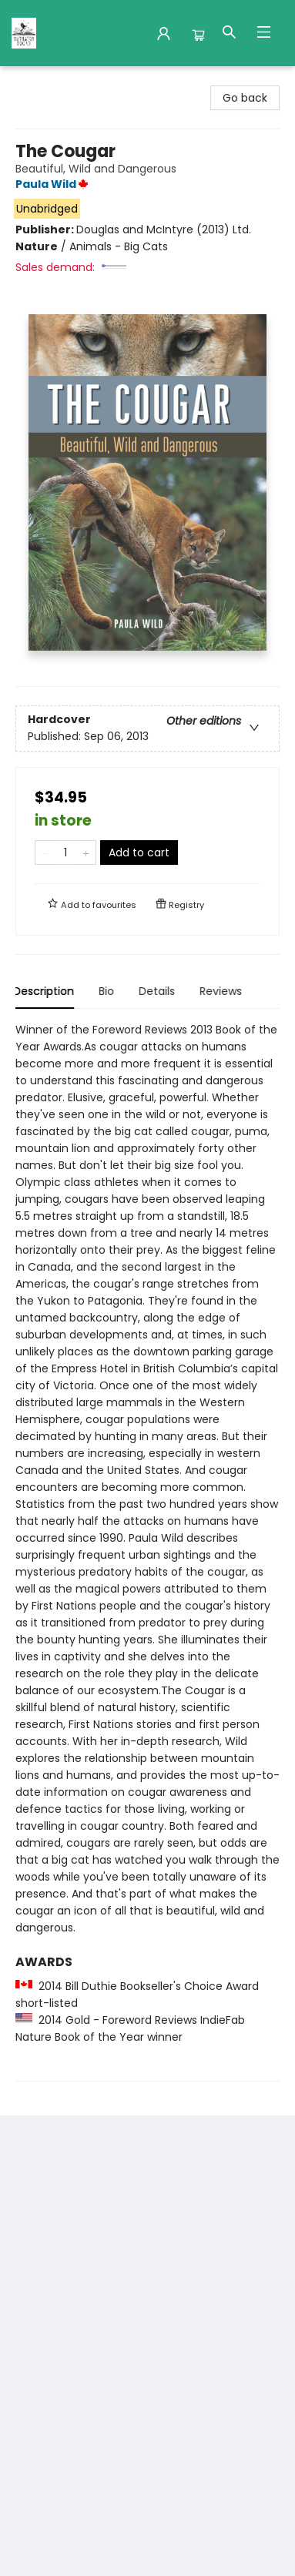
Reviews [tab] (223, 991)
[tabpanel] (147, 1551)
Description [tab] (45, 991)
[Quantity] (65, 852)
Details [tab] (159, 991)
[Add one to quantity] (86, 852)
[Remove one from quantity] (45, 852)
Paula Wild (54, 184)
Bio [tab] (108, 991)
